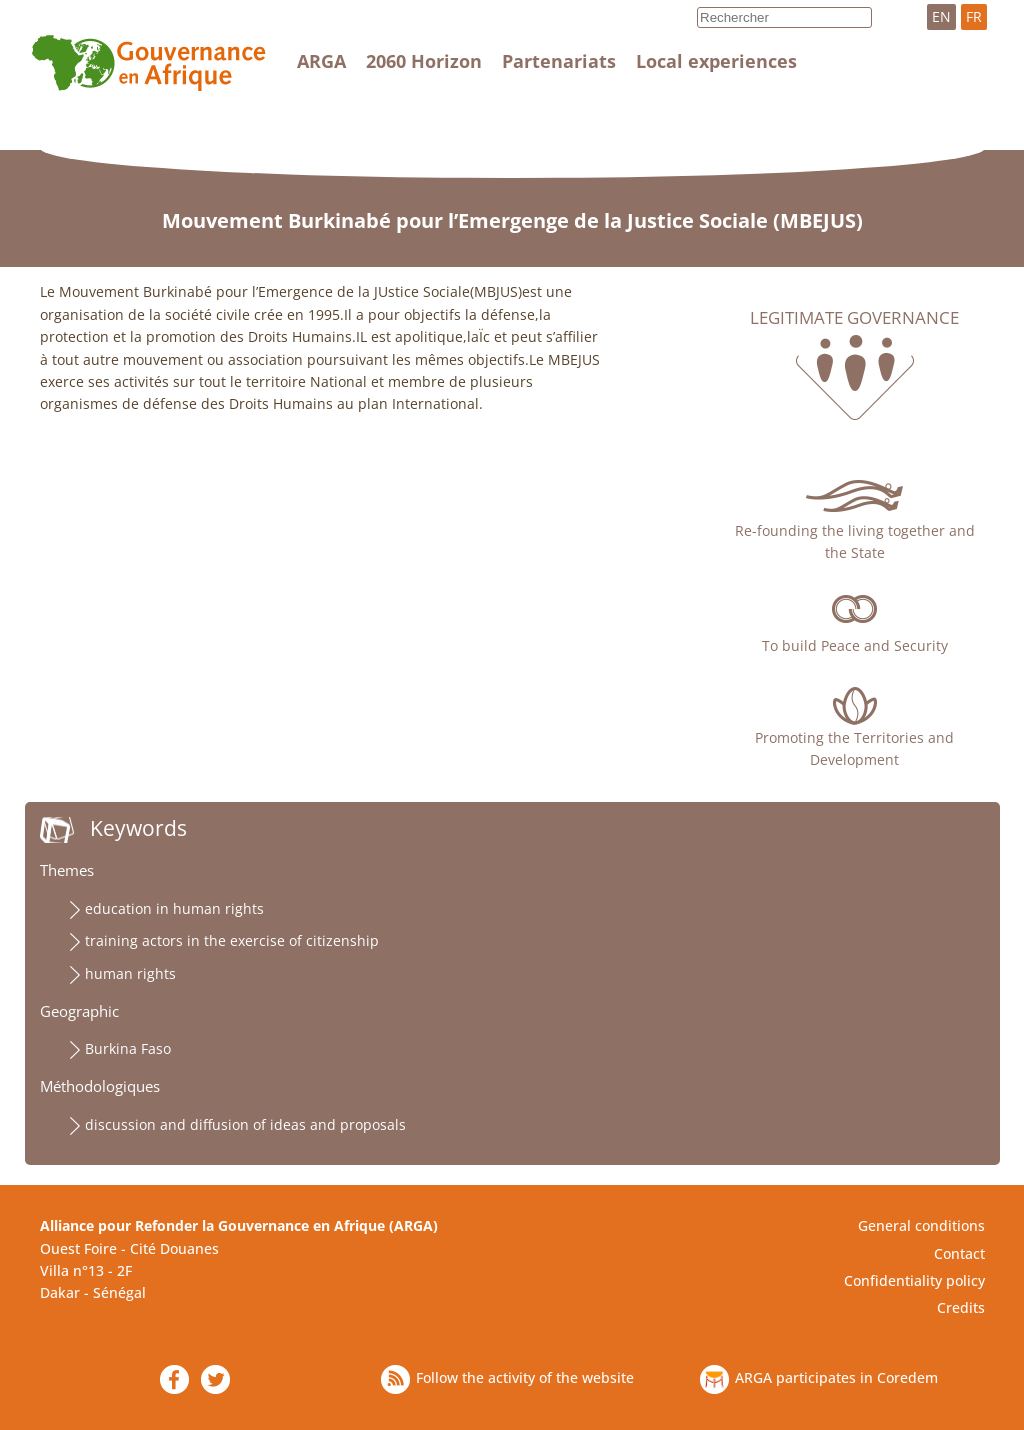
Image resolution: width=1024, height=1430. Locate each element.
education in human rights (174, 908)
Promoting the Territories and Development (854, 748)
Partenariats (559, 61)
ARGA (321, 61)
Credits (961, 1307)
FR (974, 16)
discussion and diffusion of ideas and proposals (245, 1124)
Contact (959, 1253)
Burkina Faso (128, 1048)
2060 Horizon (424, 61)
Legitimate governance (854, 318)
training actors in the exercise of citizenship (232, 940)
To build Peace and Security (855, 645)
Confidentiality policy (914, 1280)
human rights (130, 973)
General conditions (921, 1225)
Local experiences (716, 61)
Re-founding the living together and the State (855, 541)
